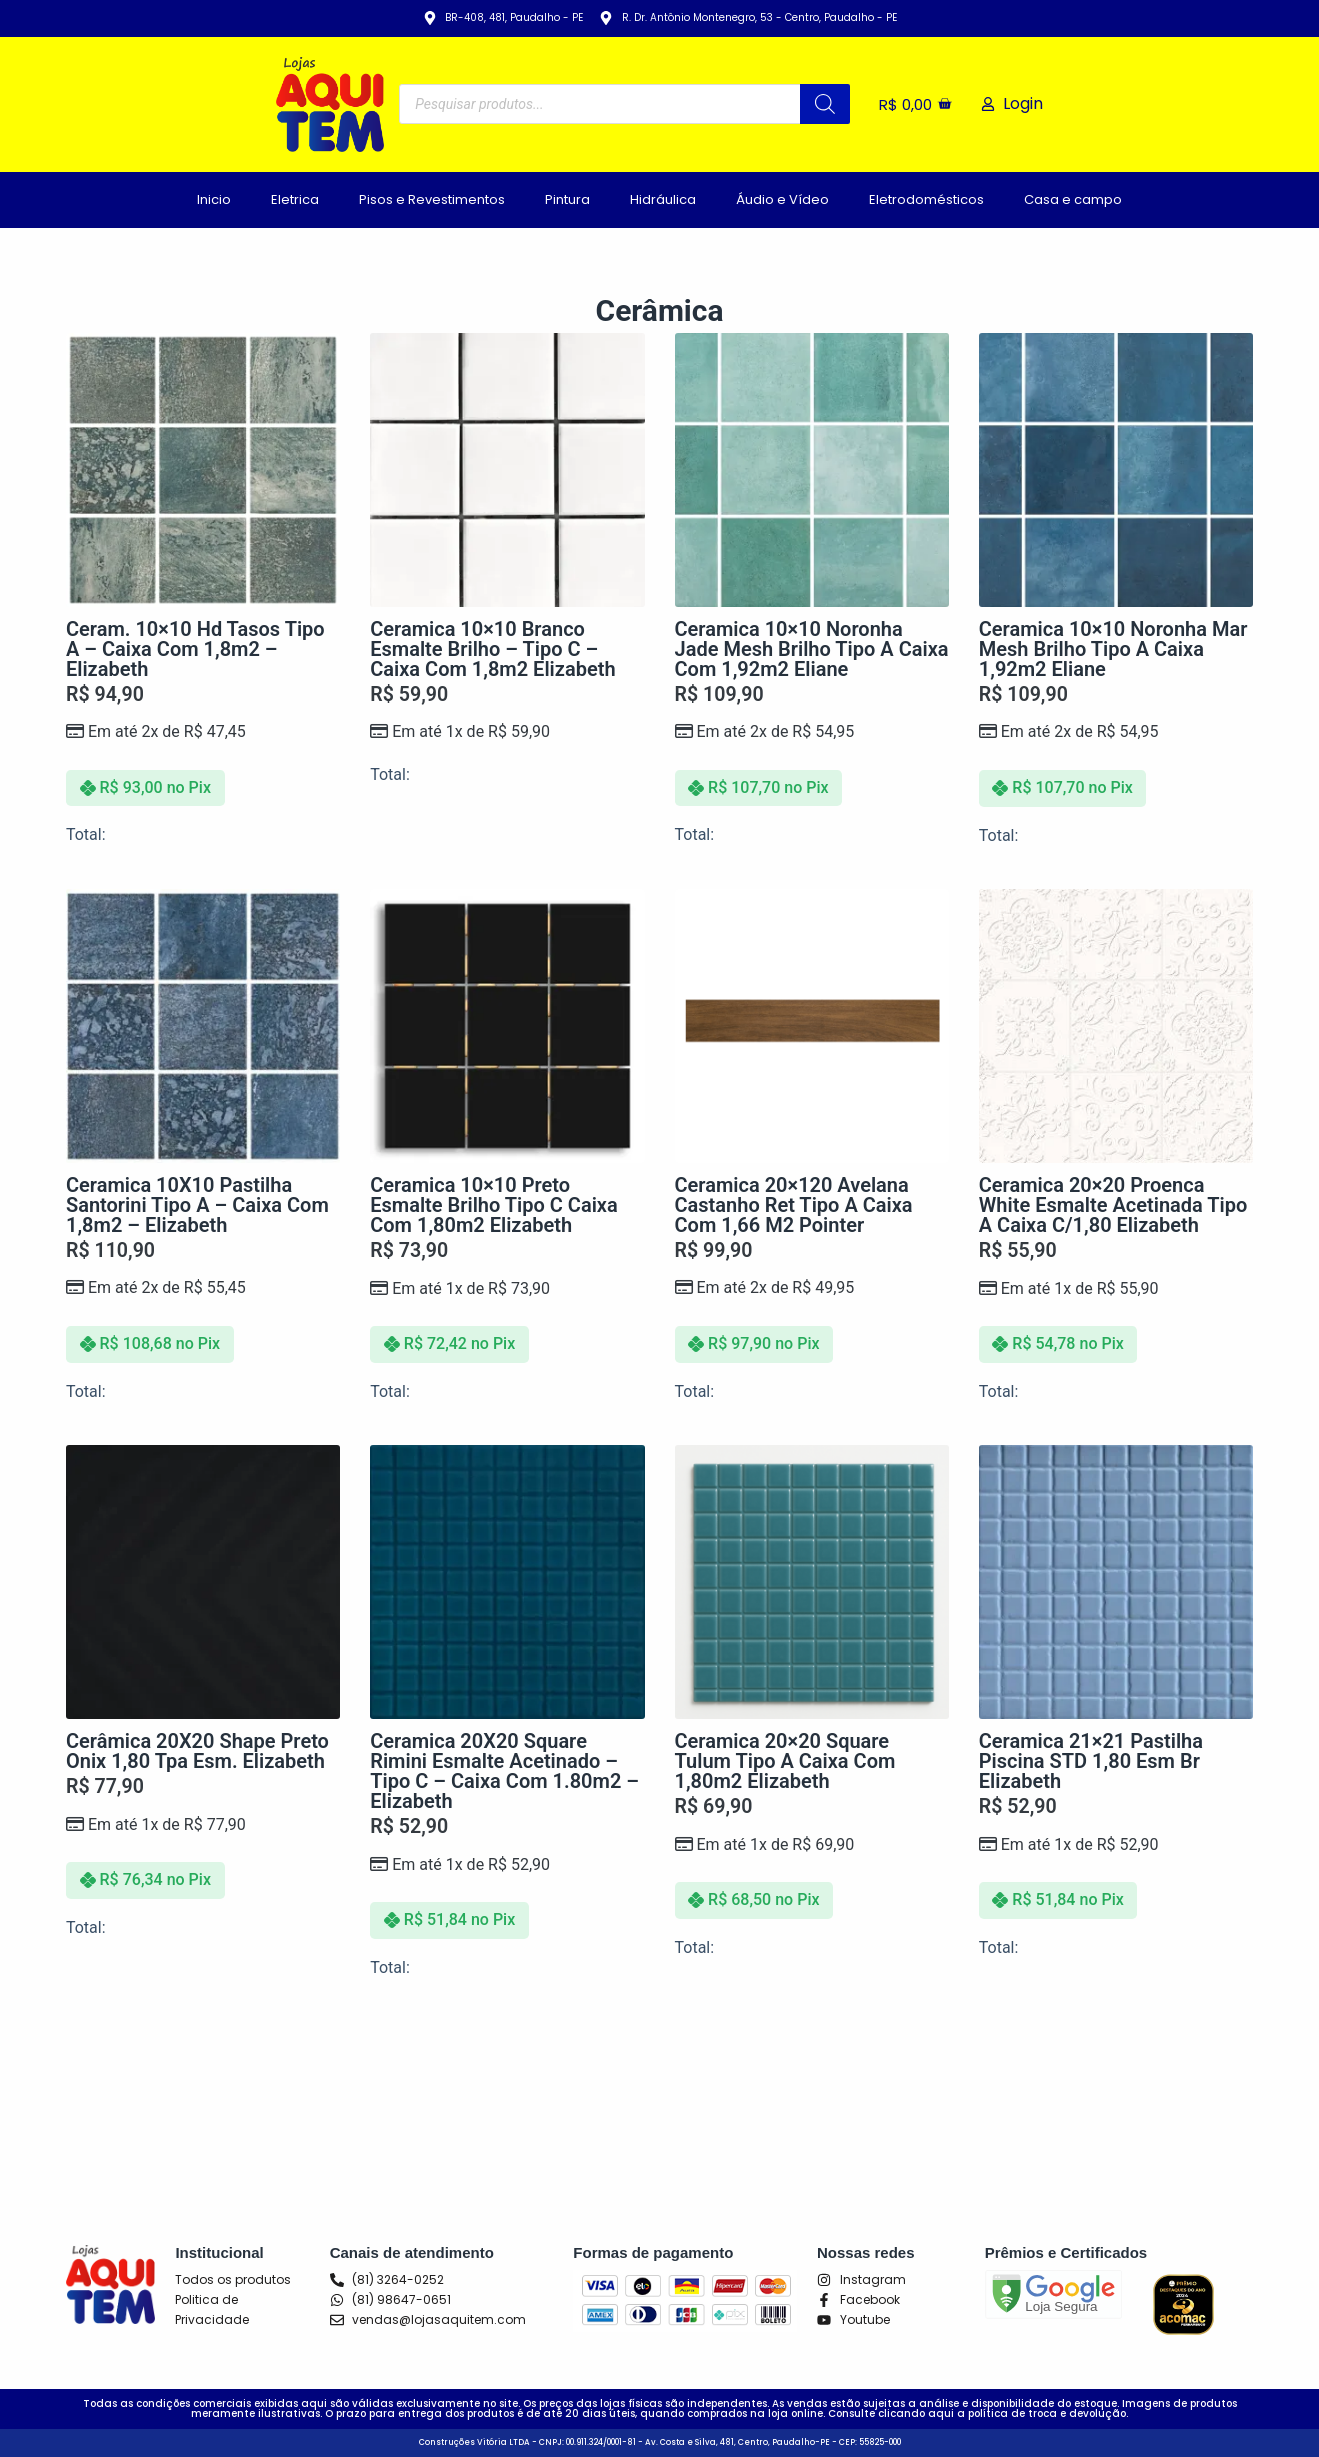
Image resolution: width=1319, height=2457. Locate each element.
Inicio (214, 199)
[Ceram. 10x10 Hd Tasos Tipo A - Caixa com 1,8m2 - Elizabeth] (203, 470)
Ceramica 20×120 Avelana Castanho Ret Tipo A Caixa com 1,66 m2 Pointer (794, 1205)
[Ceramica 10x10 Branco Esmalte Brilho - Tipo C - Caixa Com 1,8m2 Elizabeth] (507, 470)
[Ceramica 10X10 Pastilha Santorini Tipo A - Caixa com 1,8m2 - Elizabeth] (203, 1026)
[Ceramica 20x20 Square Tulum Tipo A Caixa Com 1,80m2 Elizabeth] (812, 1582)
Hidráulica (663, 199)
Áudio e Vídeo (782, 199)
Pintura (567, 199)
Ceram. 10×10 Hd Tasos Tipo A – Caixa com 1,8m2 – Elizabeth (195, 649)
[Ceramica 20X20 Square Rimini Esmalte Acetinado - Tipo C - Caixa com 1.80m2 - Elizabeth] (507, 1582)
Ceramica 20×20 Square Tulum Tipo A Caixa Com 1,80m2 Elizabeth (785, 1761)
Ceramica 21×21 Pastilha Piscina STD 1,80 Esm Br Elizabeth (1091, 1761)
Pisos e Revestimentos (432, 199)
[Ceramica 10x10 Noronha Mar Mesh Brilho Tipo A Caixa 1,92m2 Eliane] (1116, 470)
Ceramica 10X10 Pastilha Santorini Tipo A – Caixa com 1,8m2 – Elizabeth (197, 1205)
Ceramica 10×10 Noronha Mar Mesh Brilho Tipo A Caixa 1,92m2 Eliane (1113, 649)
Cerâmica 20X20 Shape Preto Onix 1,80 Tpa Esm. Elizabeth (197, 1751)
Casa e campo (1073, 199)
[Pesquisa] (825, 104)
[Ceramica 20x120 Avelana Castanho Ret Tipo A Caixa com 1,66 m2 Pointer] (812, 1026)
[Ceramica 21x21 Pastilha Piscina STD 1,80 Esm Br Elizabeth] (1116, 1582)
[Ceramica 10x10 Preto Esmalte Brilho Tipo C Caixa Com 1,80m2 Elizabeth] (507, 1026)
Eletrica (295, 199)
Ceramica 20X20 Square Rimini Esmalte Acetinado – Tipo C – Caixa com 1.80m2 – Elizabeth (504, 1771)
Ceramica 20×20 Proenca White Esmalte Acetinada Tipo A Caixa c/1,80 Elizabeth (1113, 1205)
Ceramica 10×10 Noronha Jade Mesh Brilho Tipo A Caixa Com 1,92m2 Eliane (812, 649)
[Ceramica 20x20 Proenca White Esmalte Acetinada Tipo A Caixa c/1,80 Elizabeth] (1116, 1026)
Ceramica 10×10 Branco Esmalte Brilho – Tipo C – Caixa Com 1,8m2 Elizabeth (492, 649)
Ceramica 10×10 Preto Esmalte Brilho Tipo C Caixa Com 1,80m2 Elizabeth (494, 1205)
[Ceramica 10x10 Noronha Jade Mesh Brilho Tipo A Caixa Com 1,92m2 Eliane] (812, 470)
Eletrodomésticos (926, 199)
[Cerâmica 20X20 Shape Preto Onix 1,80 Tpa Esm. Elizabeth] (203, 1582)
